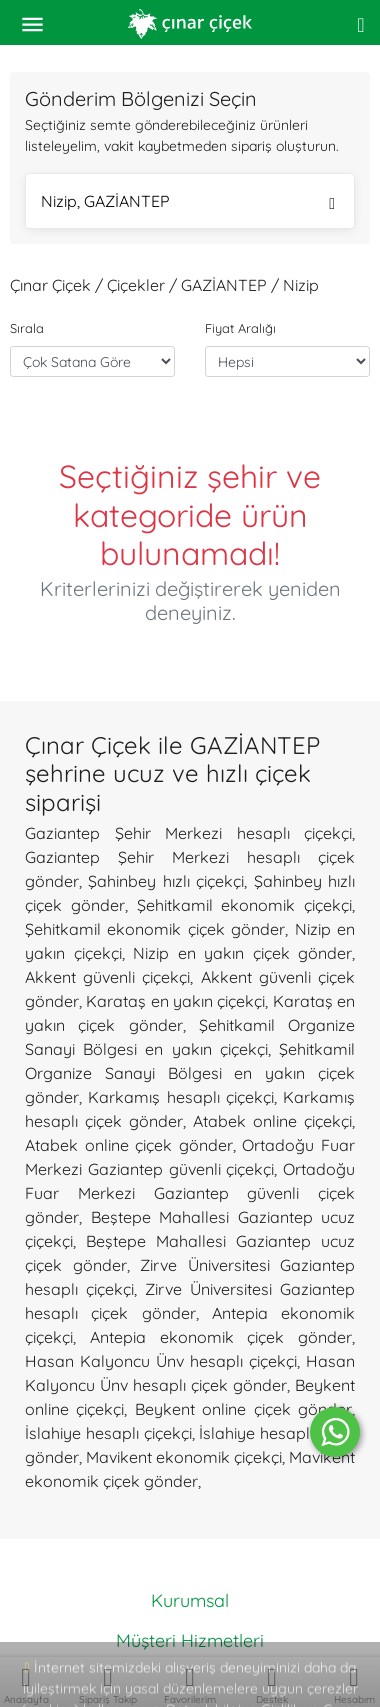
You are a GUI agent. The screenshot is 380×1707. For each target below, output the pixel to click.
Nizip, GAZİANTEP (188, 203)
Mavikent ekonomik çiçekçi (184, 1457)
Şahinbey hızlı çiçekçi (166, 881)
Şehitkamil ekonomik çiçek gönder (155, 929)
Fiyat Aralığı (240, 328)
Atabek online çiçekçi (272, 1121)
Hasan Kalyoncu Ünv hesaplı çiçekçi (161, 1361)
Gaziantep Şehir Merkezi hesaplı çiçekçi (188, 833)
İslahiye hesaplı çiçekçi (108, 1433)
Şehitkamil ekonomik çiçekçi (245, 905)
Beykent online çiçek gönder (243, 1409)
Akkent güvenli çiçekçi (107, 977)
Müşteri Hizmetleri (190, 1640)
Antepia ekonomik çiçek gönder (221, 1337)
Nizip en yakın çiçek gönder (242, 953)
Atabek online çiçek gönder (129, 1145)
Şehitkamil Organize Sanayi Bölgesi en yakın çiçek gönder (190, 1073)
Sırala (27, 328)
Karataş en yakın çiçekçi (175, 1001)
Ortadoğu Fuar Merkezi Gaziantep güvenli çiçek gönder (190, 1193)
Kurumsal (190, 1600)
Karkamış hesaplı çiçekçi (181, 1097)
